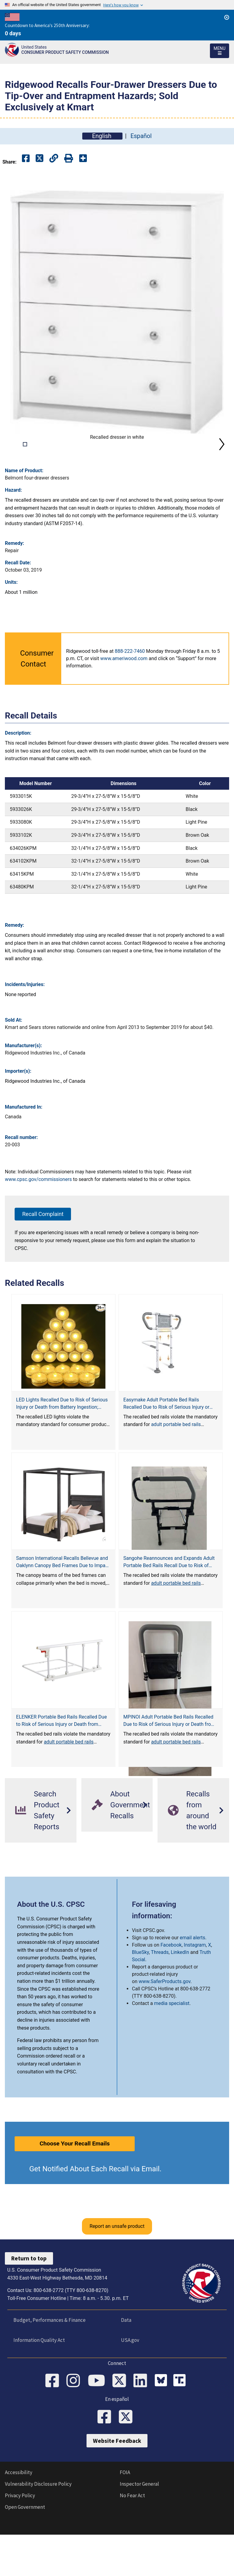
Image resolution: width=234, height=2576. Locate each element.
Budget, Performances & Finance (48, 2363)
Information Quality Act (38, 2383)
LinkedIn (180, 1996)
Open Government (25, 2553)
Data (125, 2363)
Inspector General (139, 2530)
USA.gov (129, 2383)
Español (141, 136)
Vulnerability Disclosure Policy (38, 2530)
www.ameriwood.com (123, 702)
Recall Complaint (42, 1257)
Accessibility (18, 2518)
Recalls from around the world (192, 1854)
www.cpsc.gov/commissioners (38, 1223)
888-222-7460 (130, 695)
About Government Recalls (121, 1848)
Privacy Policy (20, 2541)
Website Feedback (117, 2487)
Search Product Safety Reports (37, 1854)
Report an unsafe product (117, 2270)
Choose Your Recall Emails (75, 2186)
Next (222, 466)
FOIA (125, 2518)
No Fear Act (132, 2541)
